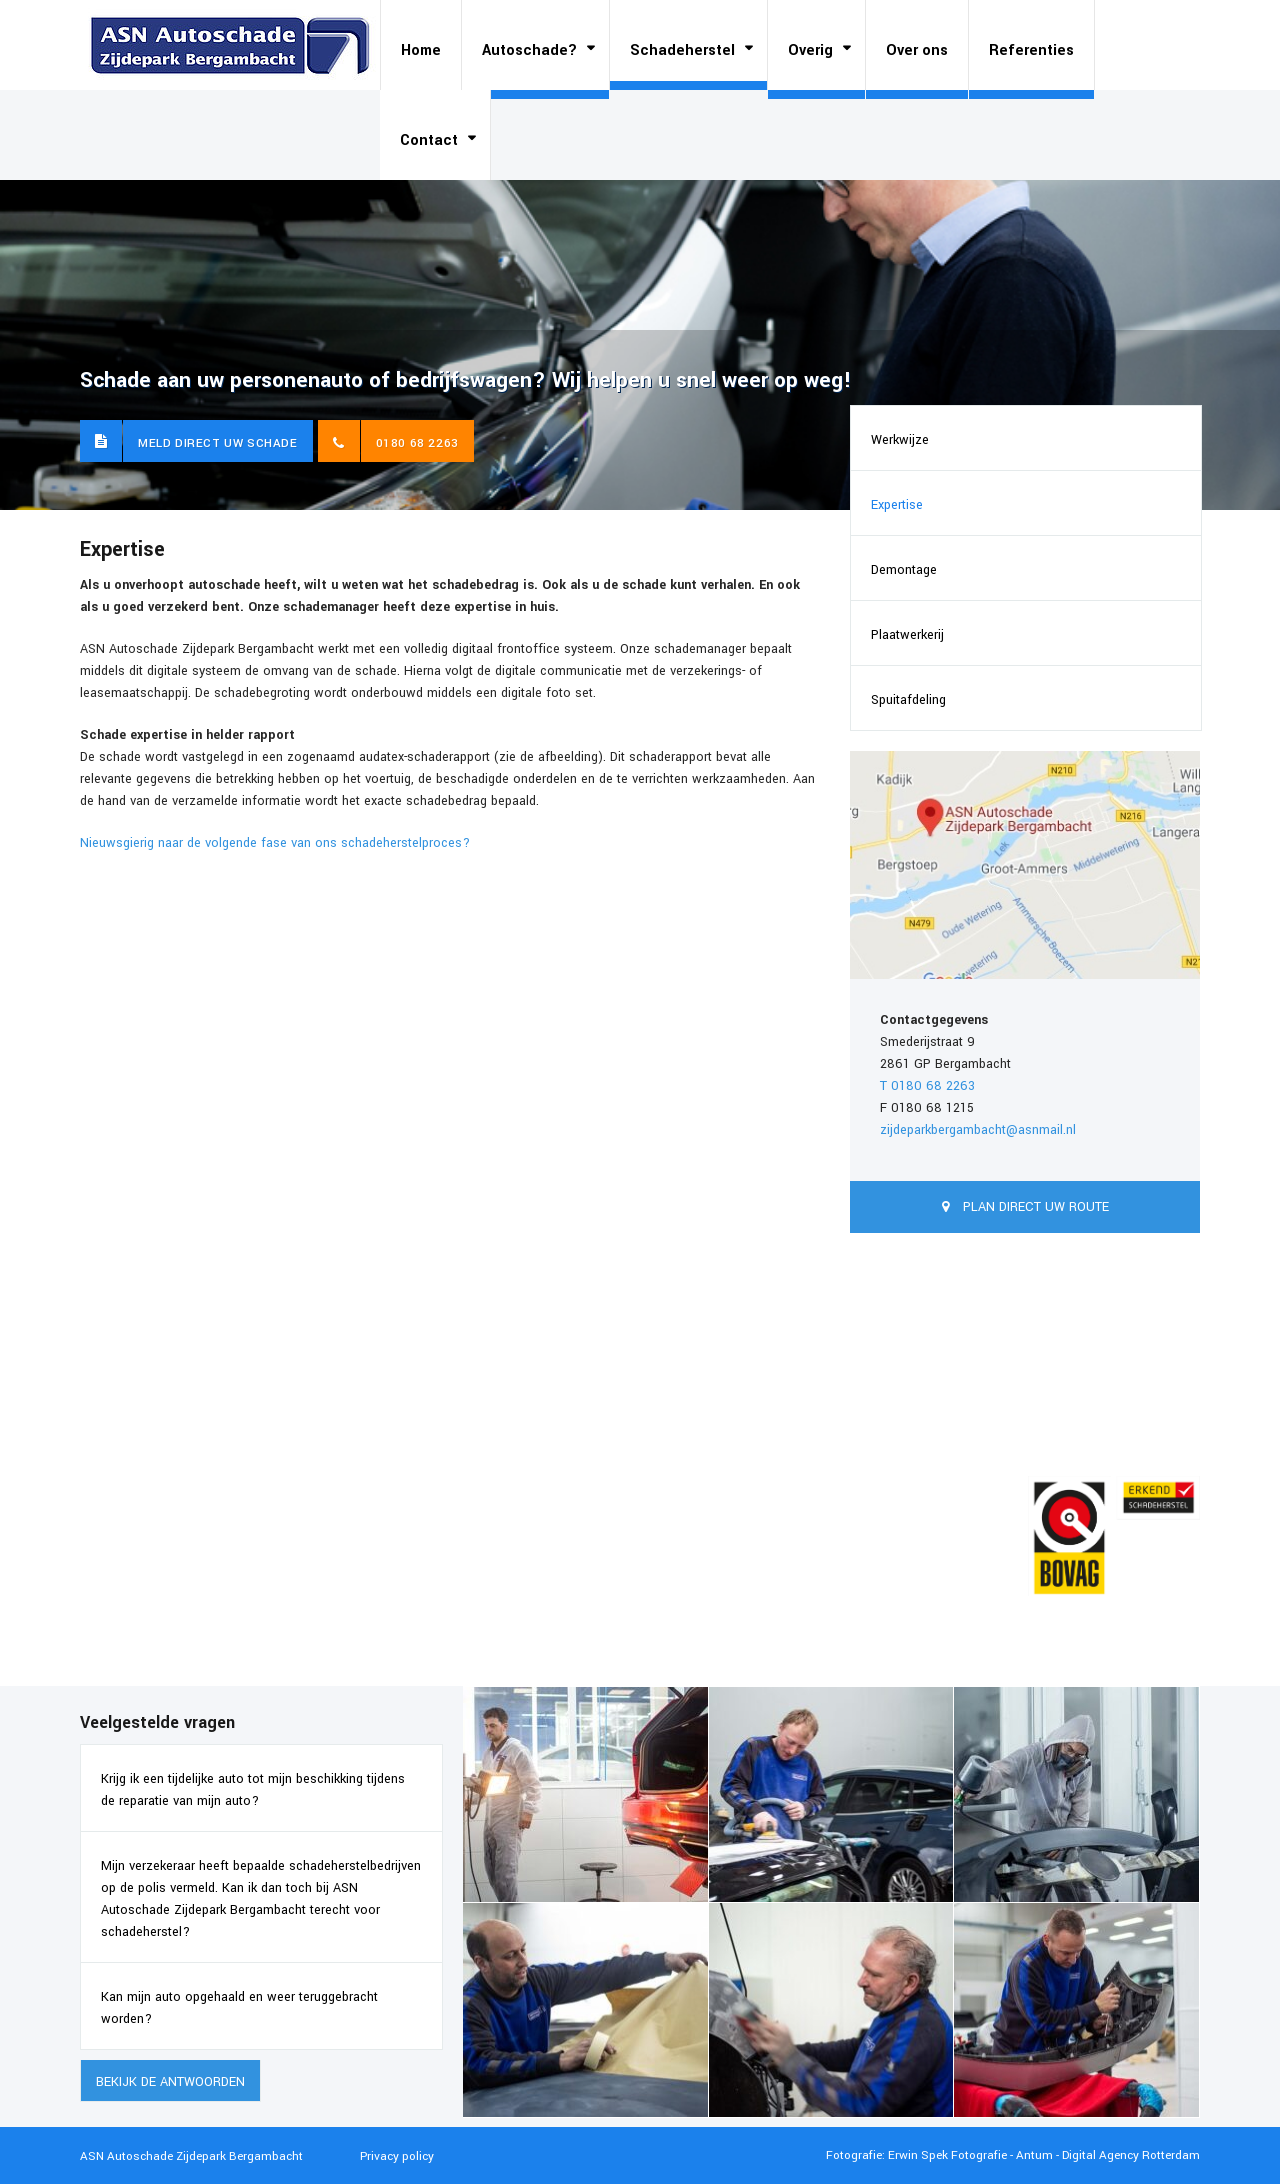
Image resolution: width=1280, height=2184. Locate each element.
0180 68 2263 (417, 443)
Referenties (1031, 50)
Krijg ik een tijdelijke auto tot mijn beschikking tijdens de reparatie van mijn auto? (253, 1790)
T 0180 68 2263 (927, 1086)
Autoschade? (529, 50)
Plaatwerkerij (907, 635)
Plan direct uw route (1034, 1207)
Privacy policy (397, 2156)
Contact (429, 140)
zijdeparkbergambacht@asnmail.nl (978, 1130)
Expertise (897, 505)
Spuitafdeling (908, 700)
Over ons (917, 50)
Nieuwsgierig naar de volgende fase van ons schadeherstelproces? (275, 843)
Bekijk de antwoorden (170, 2082)
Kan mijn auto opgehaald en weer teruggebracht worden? (239, 2008)
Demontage (904, 570)
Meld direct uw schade (218, 443)
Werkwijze (900, 440)
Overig (810, 50)
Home (421, 50)
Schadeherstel (682, 50)
